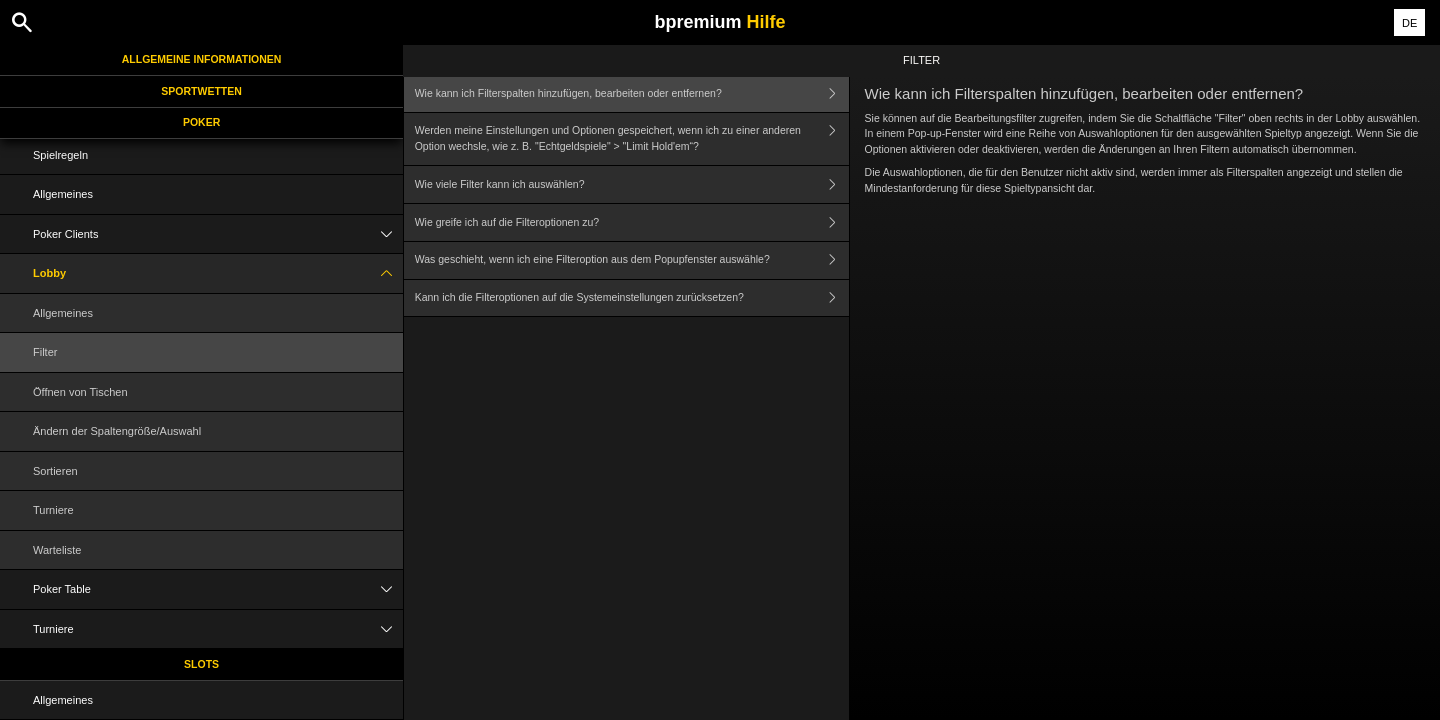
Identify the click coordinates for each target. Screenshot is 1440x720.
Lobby (218, 273)
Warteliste (57, 550)
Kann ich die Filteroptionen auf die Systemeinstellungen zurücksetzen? (632, 298)
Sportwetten (201, 91)
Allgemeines (63, 194)
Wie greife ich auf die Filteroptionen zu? (632, 222)
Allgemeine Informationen (202, 59)
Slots (201, 664)
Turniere (53, 510)
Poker (201, 122)
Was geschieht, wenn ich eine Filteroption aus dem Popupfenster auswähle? (632, 260)
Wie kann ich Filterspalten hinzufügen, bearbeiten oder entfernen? (632, 93)
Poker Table (218, 589)
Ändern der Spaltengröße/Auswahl (117, 431)
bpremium (719, 22)
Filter (45, 352)
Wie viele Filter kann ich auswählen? (632, 184)
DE (1409, 23)
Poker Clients (218, 234)
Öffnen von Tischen (80, 392)
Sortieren (55, 471)
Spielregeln (60, 155)
